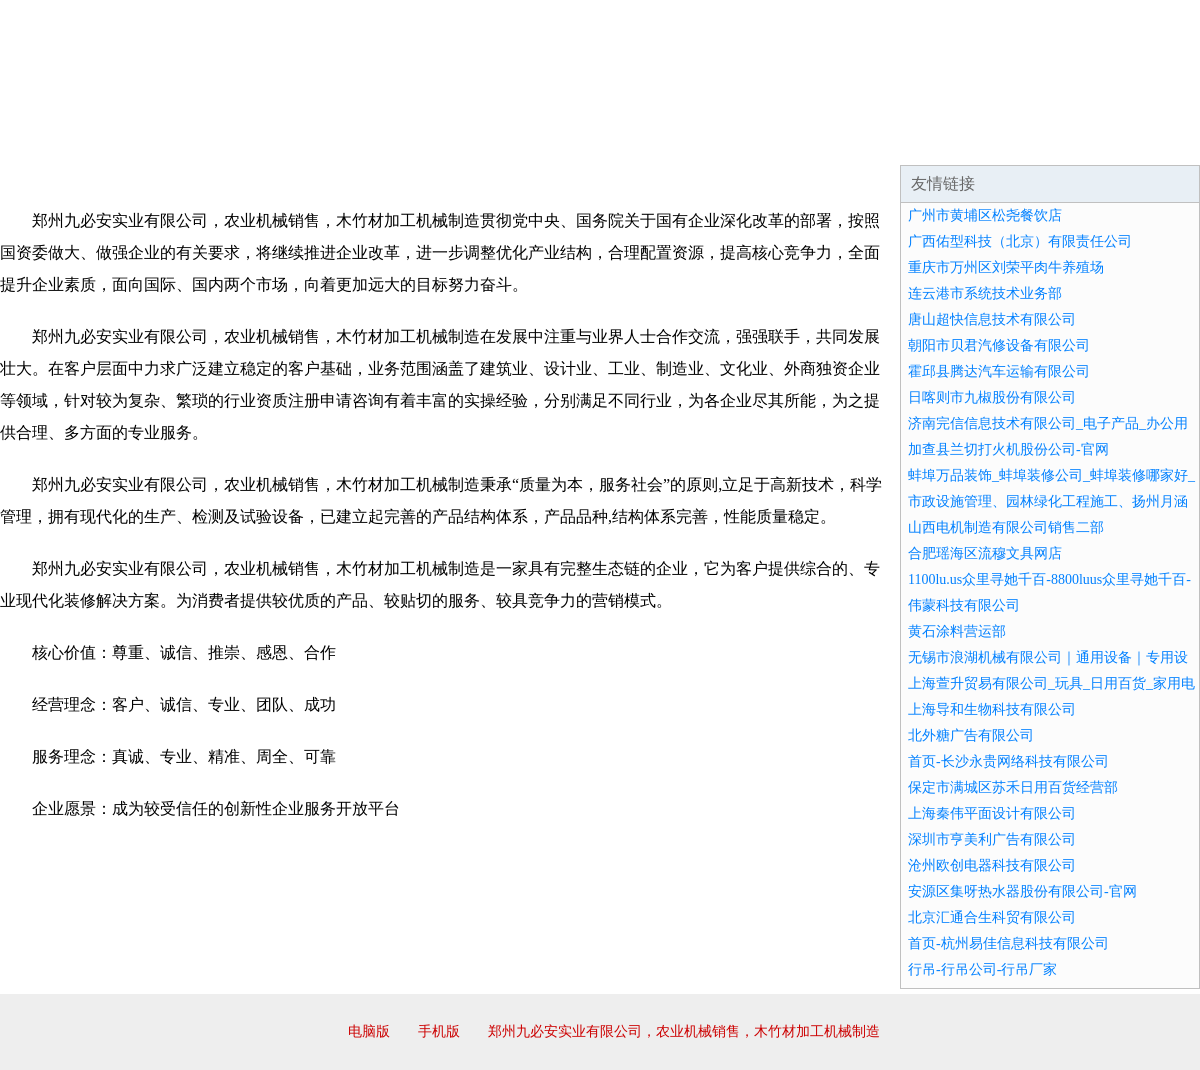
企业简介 (184, 140)
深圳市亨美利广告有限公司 (992, 839)
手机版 (439, 1031)
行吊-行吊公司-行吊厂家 (982, 969)
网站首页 (64, 140)
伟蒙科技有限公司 (964, 605)
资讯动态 (1024, 140)
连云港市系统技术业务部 (985, 293)
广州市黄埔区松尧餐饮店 (985, 215)
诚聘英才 (784, 140)
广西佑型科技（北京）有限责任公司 (1020, 241)
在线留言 (1144, 140)
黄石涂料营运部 (957, 631)
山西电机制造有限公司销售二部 (1006, 527)
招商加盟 (664, 140)
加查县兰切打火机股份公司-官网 (1008, 449)
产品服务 (424, 140)
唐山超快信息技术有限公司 (992, 319)
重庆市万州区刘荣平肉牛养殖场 (1006, 267)
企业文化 (304, 140)
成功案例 (544, 140)
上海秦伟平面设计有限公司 (992, 813)
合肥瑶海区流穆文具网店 (985, 553)
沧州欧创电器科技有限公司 (992, 865)
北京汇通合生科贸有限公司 (992, 917)
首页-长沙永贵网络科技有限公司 (1008, 761)
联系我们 (904, 140)
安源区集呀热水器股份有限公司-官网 (1022, 891)
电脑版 (369, 1031)
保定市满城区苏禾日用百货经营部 (1013, 787)
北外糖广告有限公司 (971, 735)
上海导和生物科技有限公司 (992, 709)
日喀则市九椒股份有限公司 (992, 397)
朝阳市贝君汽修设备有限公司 (999, 345)
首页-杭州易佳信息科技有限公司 (1008, 943)
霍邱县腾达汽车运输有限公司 (999, 371)
